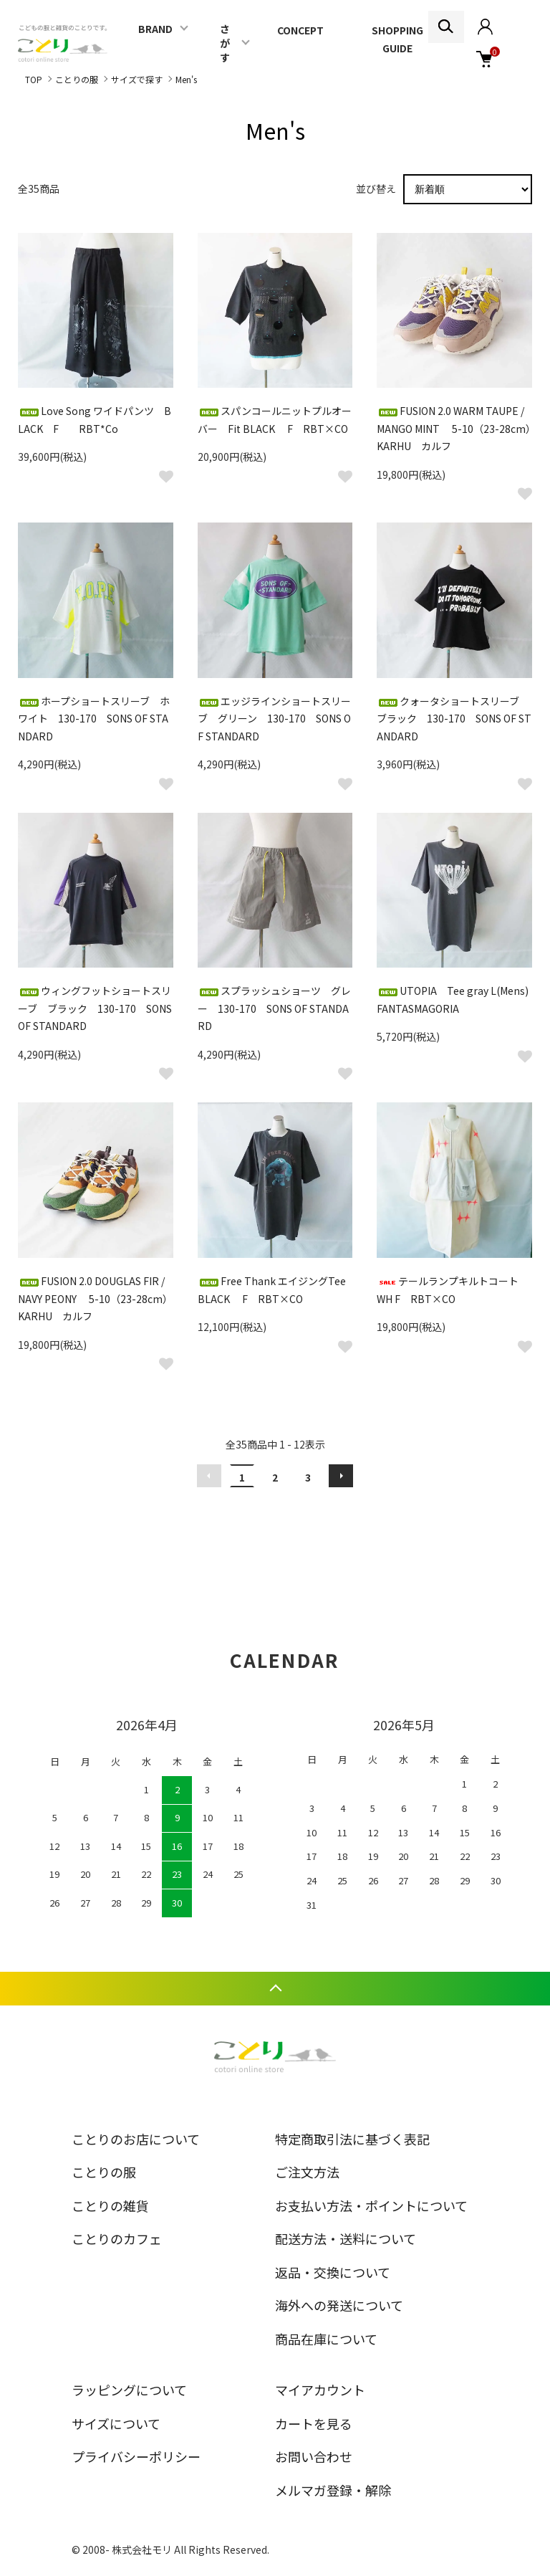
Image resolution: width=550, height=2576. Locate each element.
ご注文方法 (307, 2171)
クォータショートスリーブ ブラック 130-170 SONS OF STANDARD (454, 718)
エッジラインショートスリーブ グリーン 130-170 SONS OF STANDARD (274, 718)
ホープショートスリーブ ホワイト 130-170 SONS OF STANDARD (94, 718)
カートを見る (313, 2423)
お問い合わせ (313, 2456)
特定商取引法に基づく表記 (352, 2138)
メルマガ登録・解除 (333, 2490)
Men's (186, 79)
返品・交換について (332, 2272)
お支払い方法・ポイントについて (371, 2205)
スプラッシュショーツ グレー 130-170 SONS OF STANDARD (274, 1008)
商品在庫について (326, 2338)
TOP (33, 79)
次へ (341, 1475)
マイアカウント (320, 2389)
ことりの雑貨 (110, 2205)
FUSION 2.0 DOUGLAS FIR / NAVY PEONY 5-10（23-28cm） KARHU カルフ (103, 1298)
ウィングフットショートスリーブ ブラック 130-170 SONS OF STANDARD (95, 1008)
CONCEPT (300, 30)
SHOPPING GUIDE (397, 39)
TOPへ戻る (275, 1988)
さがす (225, 43)
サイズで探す (137, 79)
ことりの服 (76, 79)
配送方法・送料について (345, 2238)
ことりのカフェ (117, 2238)
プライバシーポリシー (136, 2456)
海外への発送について (339, 2305)
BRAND (155, 29)
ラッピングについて (129, 2389)
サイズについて (116, 2423)
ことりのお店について (136, 2138)
